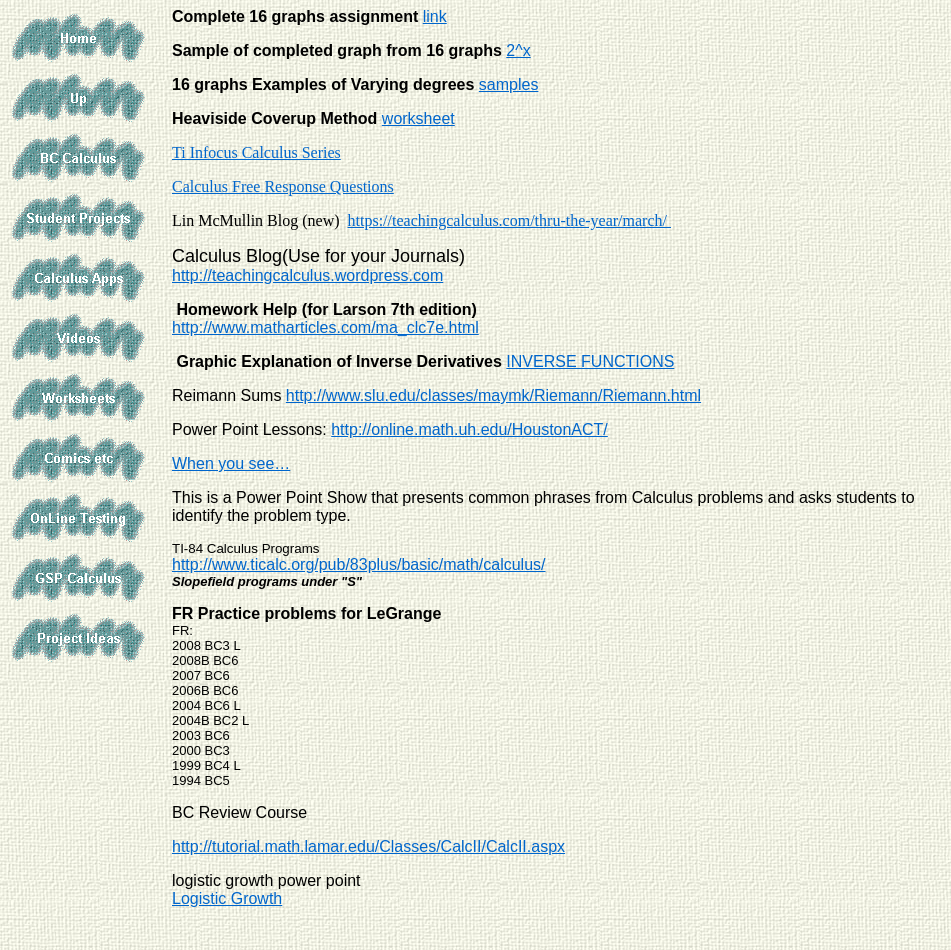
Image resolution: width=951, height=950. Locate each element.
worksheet (418, 118)
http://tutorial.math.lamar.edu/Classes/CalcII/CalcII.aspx (368, 846)
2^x (518, 50)
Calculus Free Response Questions (283, 186)
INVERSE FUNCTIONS (590, 361)
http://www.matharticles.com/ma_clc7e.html (325, 327)
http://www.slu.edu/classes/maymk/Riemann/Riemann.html (493, 395)
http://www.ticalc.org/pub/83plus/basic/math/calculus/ (359, 564)
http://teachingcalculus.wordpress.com (307, 275)
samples (509, 84)
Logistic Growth (227, 898)
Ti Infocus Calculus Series (256, 152)
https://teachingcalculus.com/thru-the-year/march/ (509, 220)
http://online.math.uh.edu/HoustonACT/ (469, 429)
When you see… (231, 463)
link (435, 16)
